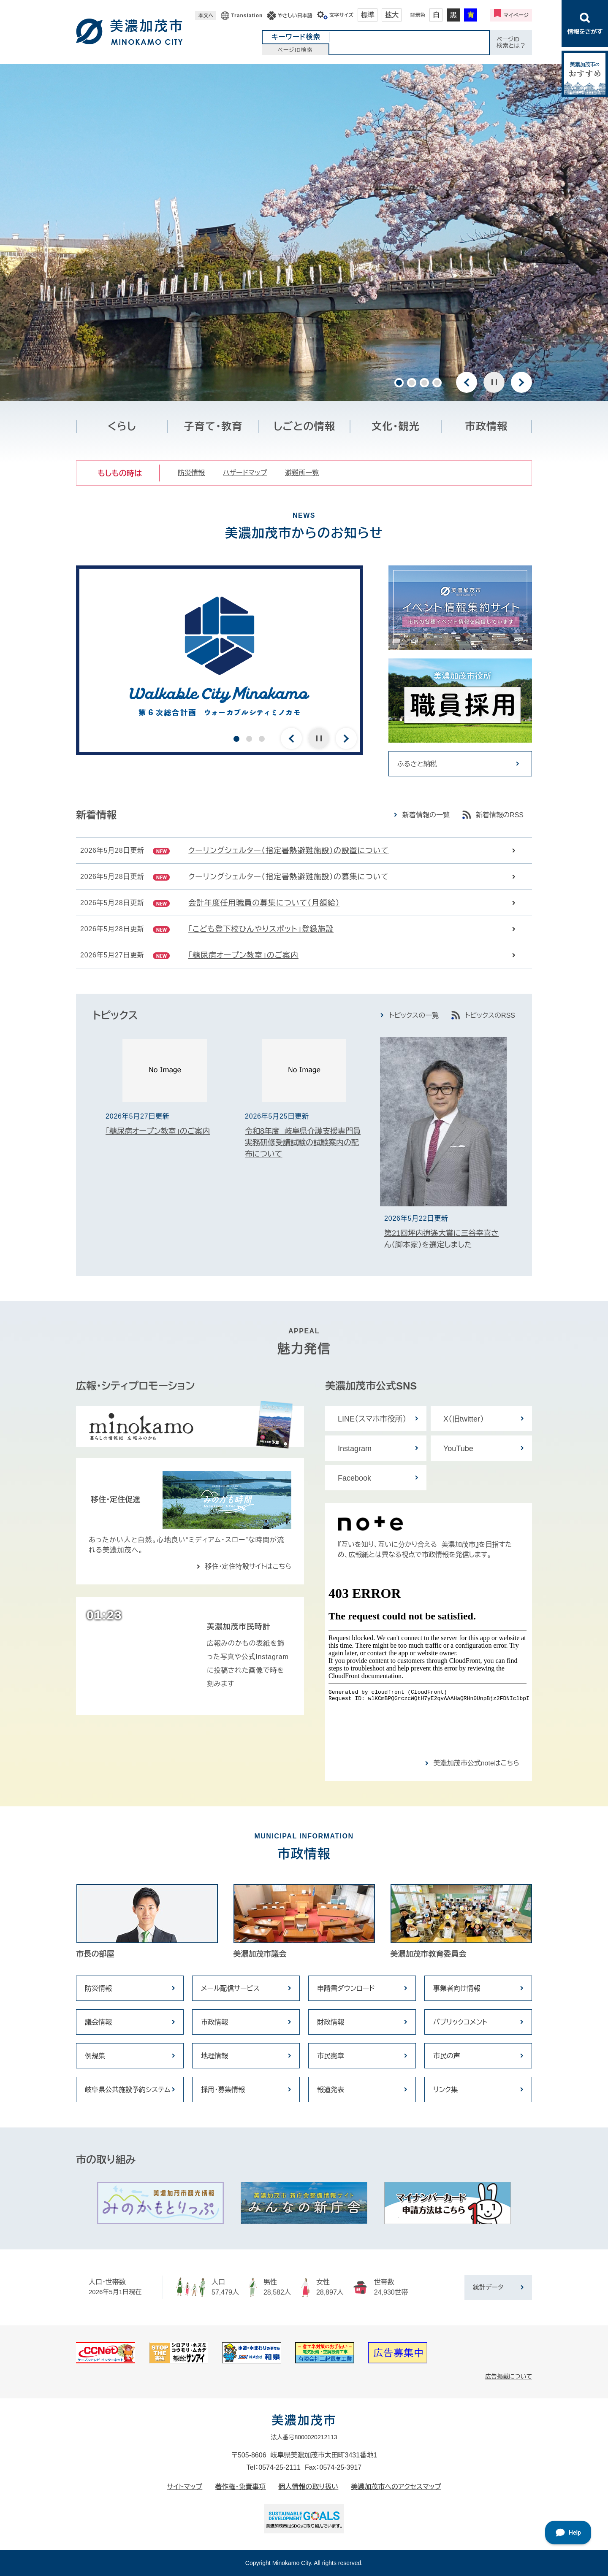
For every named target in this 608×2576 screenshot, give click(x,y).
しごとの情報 (304, 426)
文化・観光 (396, 426)
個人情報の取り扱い (308, 2486)
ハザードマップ (245, 472)
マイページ (516, 15)
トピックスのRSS (490, 1015)
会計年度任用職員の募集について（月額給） (264, 903)
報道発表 (330, 2089)
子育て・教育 (213, 426)
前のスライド (466, 382)
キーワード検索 (295, 37)
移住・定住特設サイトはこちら (248, 1566)
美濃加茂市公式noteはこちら (476, 1763)
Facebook (354, 1478)
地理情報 (214, 2056)
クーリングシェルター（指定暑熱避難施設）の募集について (288, 877)
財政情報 (330, 2022)
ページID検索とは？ (511, 42)
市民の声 (446, 2056)
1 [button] (399, 382)
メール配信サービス (230, 1988)
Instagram (355, 1448)
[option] (304, 232)
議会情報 (98, 2022)
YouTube (458, 1448)
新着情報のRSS (500, 815)
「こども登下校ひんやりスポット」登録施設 (261, 929)
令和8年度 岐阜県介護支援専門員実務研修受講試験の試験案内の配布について (303, 1142)
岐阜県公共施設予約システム (128, 2089)
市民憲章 (330, 2056)
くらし (122, 426)
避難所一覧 (302, 472)
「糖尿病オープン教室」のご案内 (243, 955)
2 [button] (411, 382)
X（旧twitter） (463, 1419)
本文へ (205, 16)
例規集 (95, 2056)
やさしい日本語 (294, 16)
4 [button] (437, 382)
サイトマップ (184, 2486)
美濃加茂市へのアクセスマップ (396, 2486)
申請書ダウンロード (346, 1988)
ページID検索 (295, 50)
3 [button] (424, 382)
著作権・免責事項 (240, 2486)
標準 (368, 15)
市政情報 (486, 426)
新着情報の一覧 (426, 815)
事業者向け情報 (456, 1988)
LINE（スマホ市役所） (372, 1419)
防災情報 (191, 472)
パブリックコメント (460, 2022)
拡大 (392, 15)
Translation (247, 16)
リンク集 (445, 2089)
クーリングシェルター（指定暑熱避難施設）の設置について (288, 850)
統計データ (488, 2287)
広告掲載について (508, 2376)
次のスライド (521, 382)
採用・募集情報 (223, 2089)
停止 (494, 382)
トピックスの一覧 (414, 1015)
